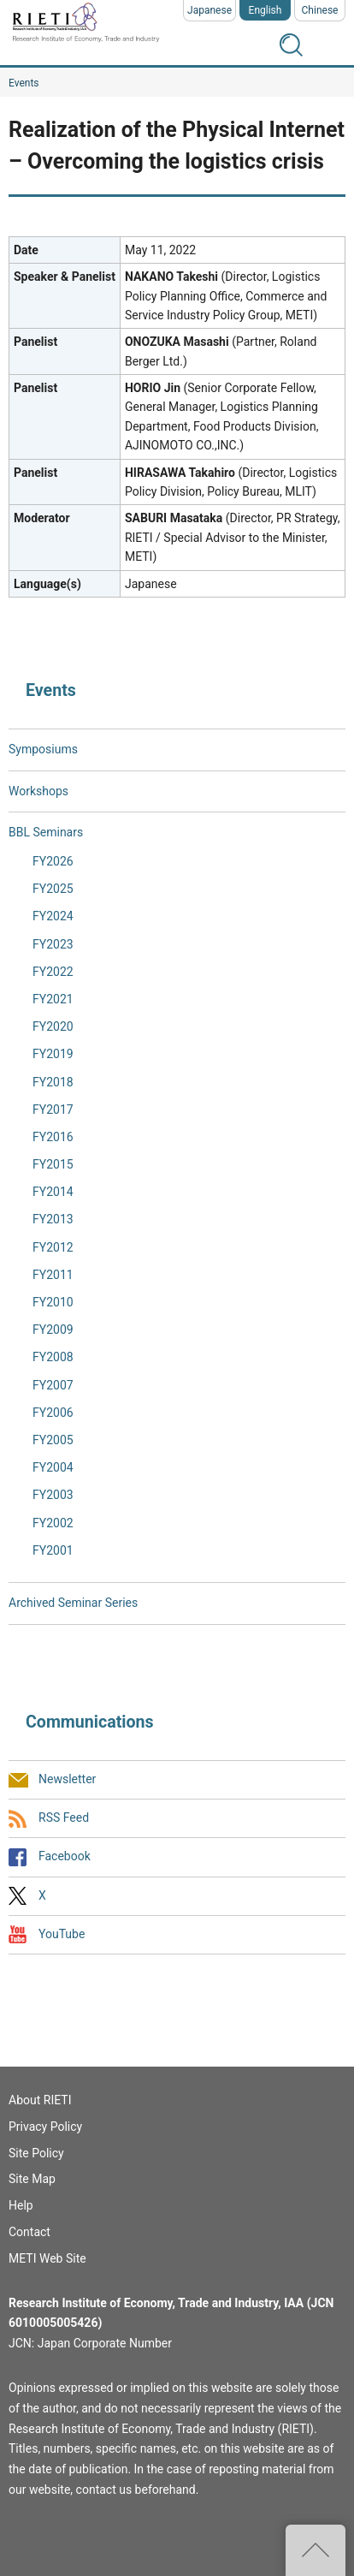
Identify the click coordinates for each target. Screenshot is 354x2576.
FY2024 (53, 916)
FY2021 (53, 999)
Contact (29, 2232)
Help (21, 2205)
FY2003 (53, 1495)
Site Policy (36, 2153)
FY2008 (53, 1357)
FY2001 (53, 1550)
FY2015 (53, 1164)
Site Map (32, 2179)
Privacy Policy (45, 2126)
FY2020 (53, 1026)
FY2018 (53, 1082)
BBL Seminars (46, 832)
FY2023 (53, 944)
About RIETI (40, 2100)
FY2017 (53, 1109)
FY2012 (53, 1247)
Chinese (320, 10)
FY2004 (53, 1467)
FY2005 (53, 1440)
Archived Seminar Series (73, 1602)
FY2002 (53, 1523)
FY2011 (53, 1275)
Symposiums (43, 749)
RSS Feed (63, 1818)
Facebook (64, 1857)
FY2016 (53, 1137)
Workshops (38, 791)
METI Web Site (47, 2258)
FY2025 (53, 888)
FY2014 (53, 1192)
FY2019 (53, 1054)
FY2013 (53, 1219)
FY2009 (53, 1329)
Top (315, 2550)
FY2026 (53, 861)
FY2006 (53, 1412)
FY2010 (53, 1302)
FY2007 (53, 1385)
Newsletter (67, 1779)
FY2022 (53, 972)
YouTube (61, 1934)
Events (24, 83)
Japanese (209, 10)
